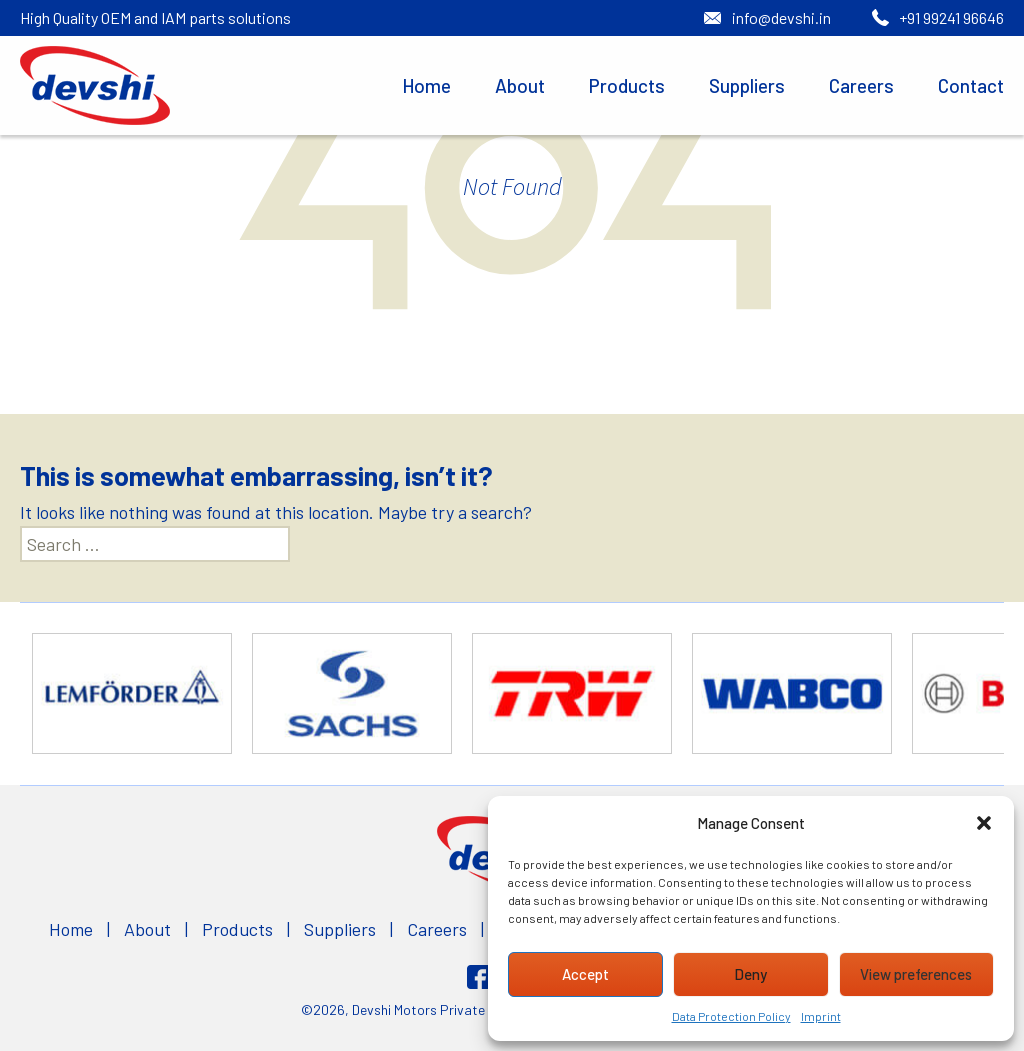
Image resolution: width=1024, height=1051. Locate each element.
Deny (750, 974)
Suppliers (747, 85)
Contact (971, 85)
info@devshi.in (781, 17)
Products (627, 85)
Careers (861, 85)
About (520, 85)
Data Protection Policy (731, 1016)
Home (426, 85)
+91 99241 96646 (951, 17)
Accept (585, 974)
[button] (984, 823)
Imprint (821, 1016)
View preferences (916, 974)
